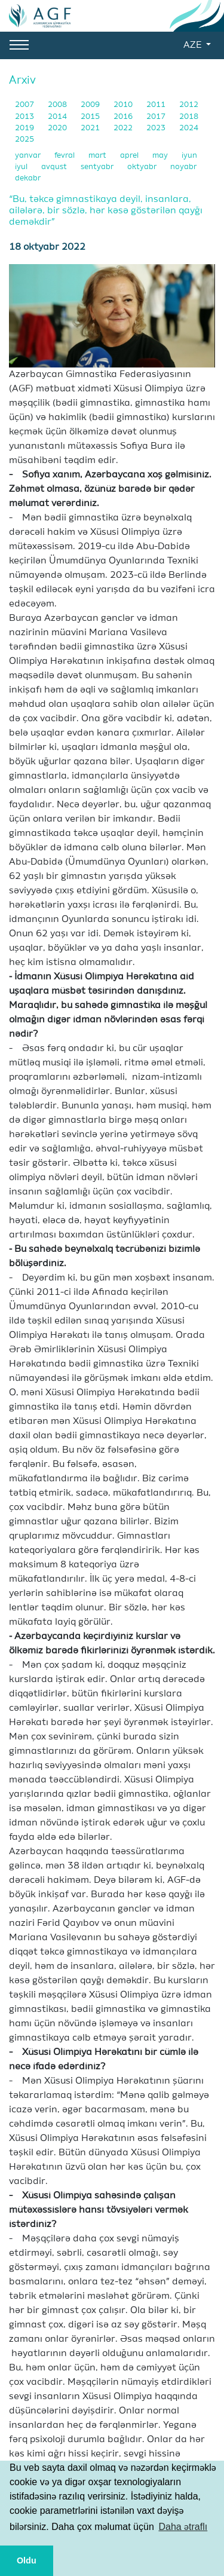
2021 (91, 128)
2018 (188, 117)
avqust (55, 167)
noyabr (183, 167)
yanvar (28, 156)
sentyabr (98, 167)
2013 (25, 117)
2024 (188, 128)
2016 (123, 117)
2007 (25, 105)
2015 (91, 117)
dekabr (28, 178)
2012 (188, 105)
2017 (156, 117)
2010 (123, 105)
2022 (123, 128)
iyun (189, 156)
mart (98, 156)
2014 (58, 117)
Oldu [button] (26, 2560)
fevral (65, 156)
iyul (22, 167)
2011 (156, 105)
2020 (58, 128)
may (161, 156)
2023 (156, 128)
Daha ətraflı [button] (182, 2527)
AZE (193, 45)
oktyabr (142, 167)
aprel (130, 156)
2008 (58, 105)
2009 (91, 105)
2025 (24, 139)
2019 (25, 128)
